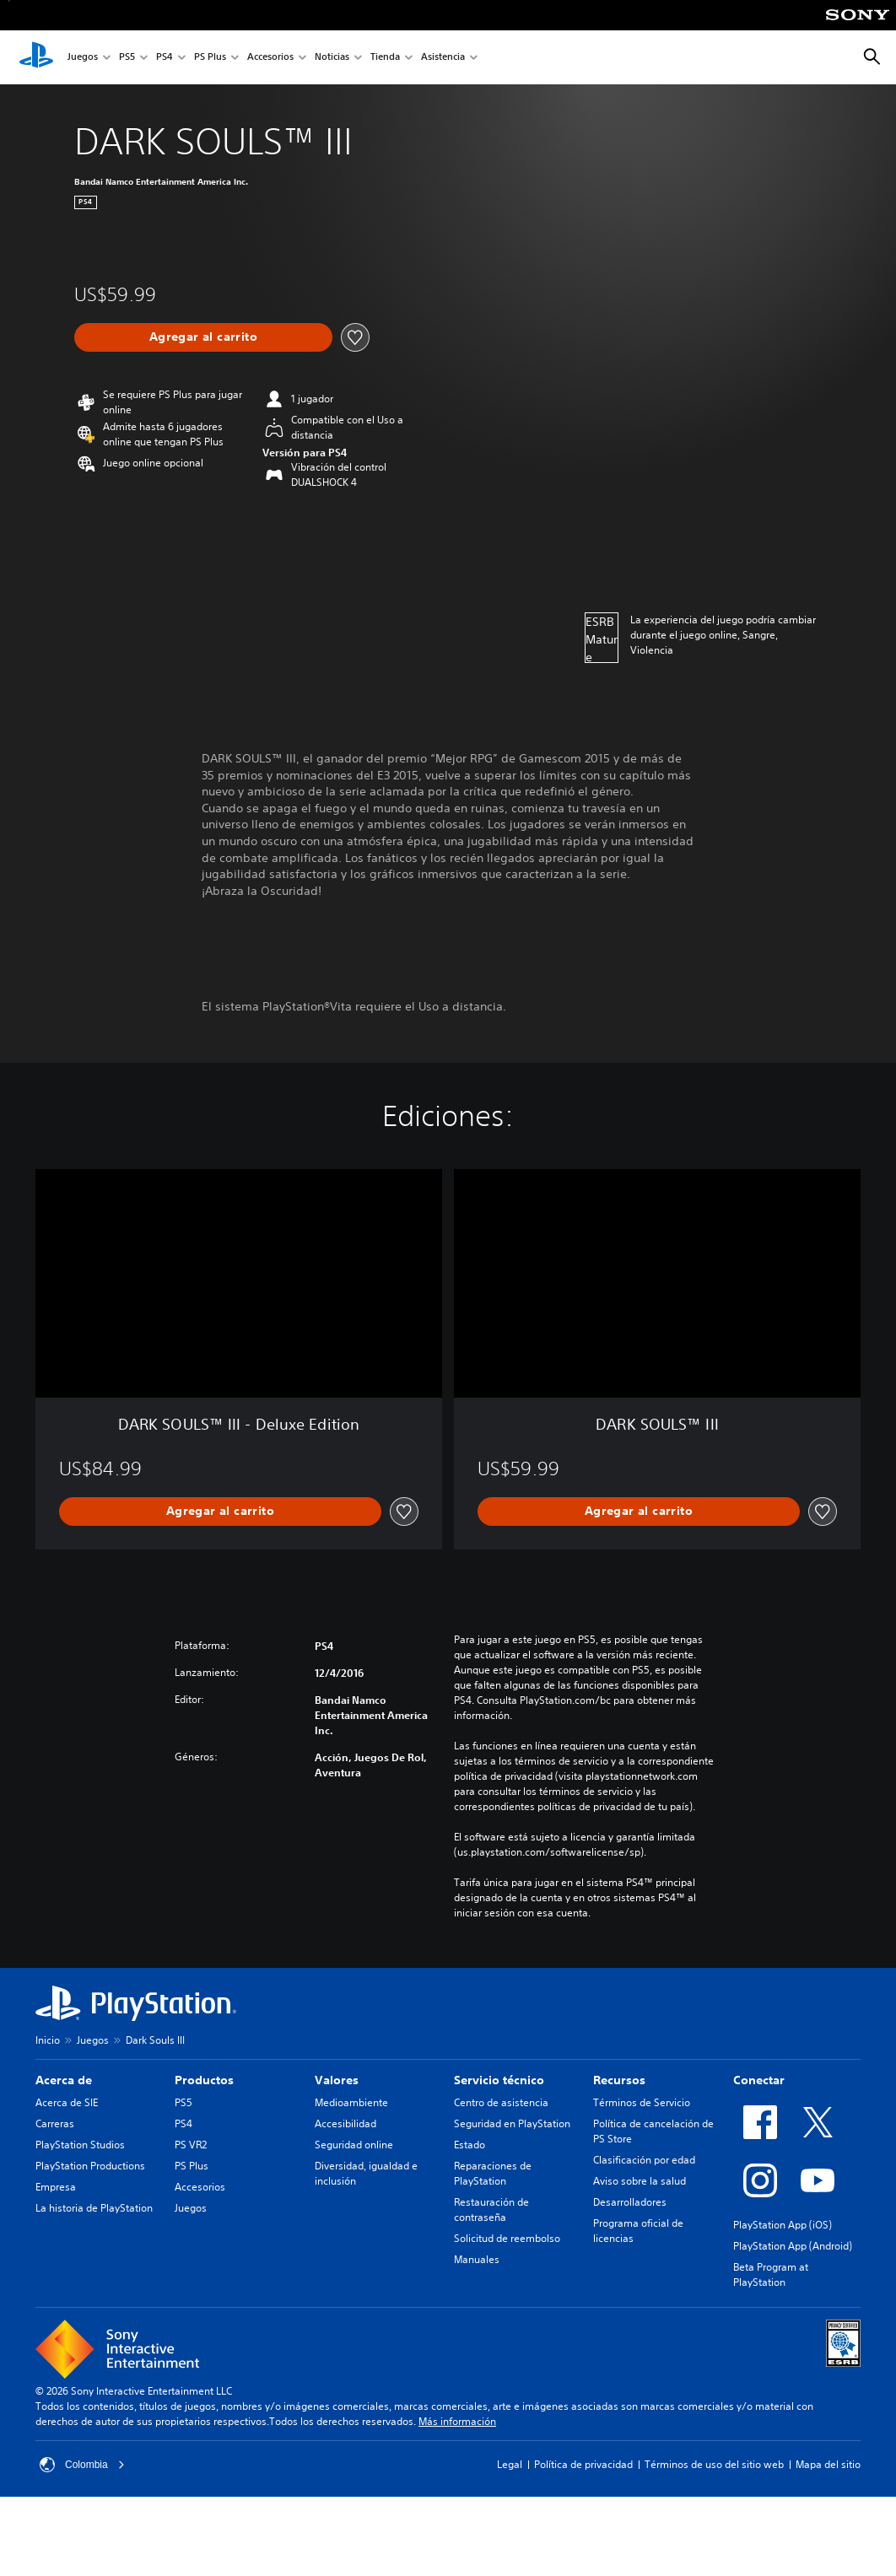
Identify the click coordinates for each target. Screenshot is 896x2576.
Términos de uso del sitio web (714, 2464)
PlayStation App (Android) (792, 2246)
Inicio (47, 2040)
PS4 (164, 57)
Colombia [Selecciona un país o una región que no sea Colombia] (82, 2464)
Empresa (55, 2187)
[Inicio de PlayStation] (36, 57)
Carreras (54, 2123)
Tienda (385, 57)
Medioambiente (351, 2102)
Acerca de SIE (66, 2102)
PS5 (127, 57)
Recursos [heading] (619, 2080)
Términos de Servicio (641, 2102)
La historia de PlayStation (94, 2208)
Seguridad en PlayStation (512, 2123)
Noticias (332, 57)
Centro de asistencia (501, 2102)
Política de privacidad (583, 2464)
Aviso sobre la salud (639, 2181)
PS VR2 (191, 2144)
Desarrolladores (630, 2202)
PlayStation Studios (80, 2144)
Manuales (476, 2259)
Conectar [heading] (759, 2080)
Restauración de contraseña (491, 2209)
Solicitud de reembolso (507, 2238)
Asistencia (443, 57)
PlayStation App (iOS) (782, 2225)
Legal (509, 2464)
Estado (469, 2144)
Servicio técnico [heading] (499, 2080)
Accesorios (270, 57)
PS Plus (210, 57)
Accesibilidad (345, 2123)
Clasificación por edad (644, 2160)
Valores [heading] (337, 2080)
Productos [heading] (204, 2080)
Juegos (82, 57)
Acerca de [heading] (63, 2080)
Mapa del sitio (828, 2464)
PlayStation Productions (90, 2165)
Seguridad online (354, 2144)
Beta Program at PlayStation (770, 2274)
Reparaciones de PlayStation (493, 2173)
